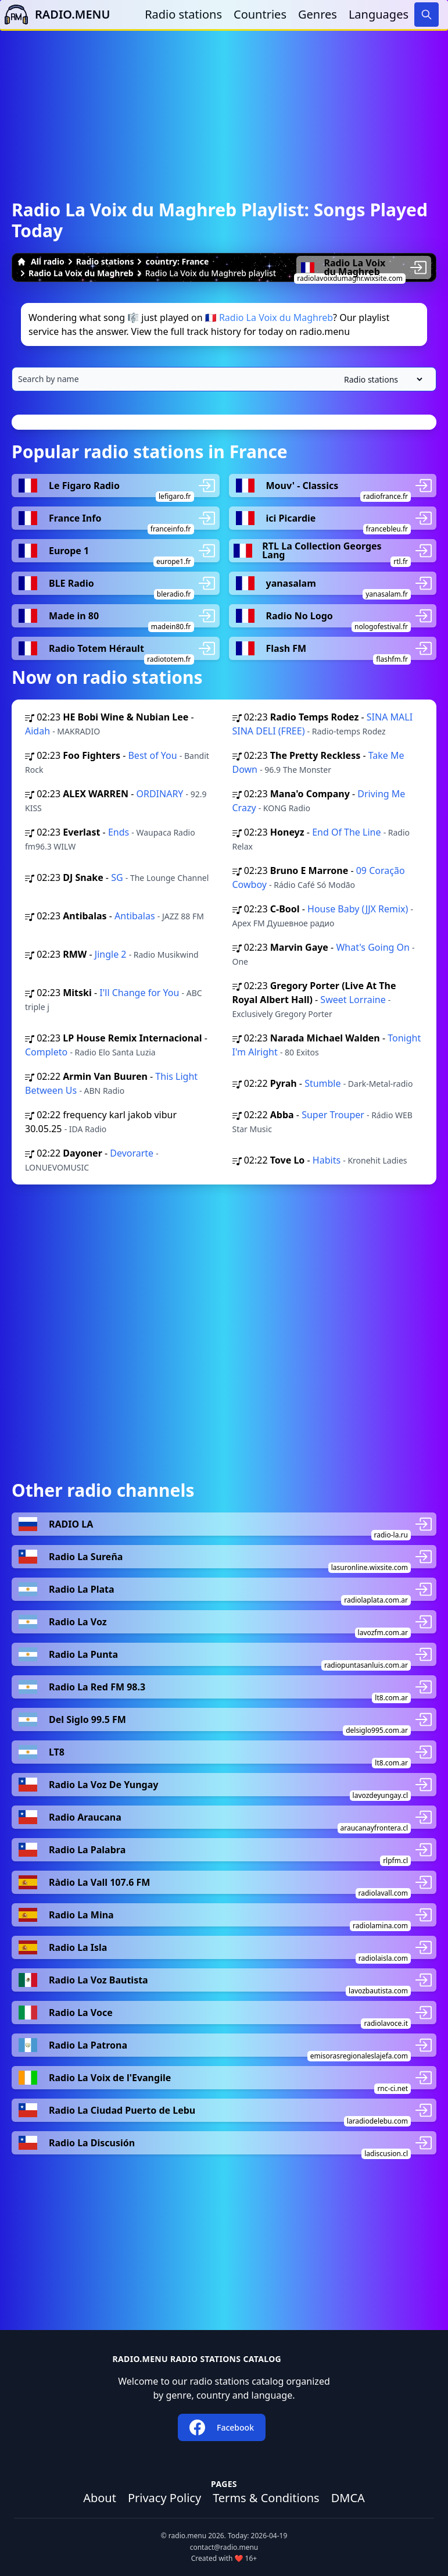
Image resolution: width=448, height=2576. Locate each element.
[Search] (426, 14)
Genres (317, 14)
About (99, 2498)
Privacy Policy (164, 2498)
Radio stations (183, 14)
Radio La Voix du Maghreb (81, 273)
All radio (40, 261)
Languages (378, 14)
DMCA (348, 2498)
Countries (260, 14)
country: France (177, 261)
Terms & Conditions (266, 2498)
